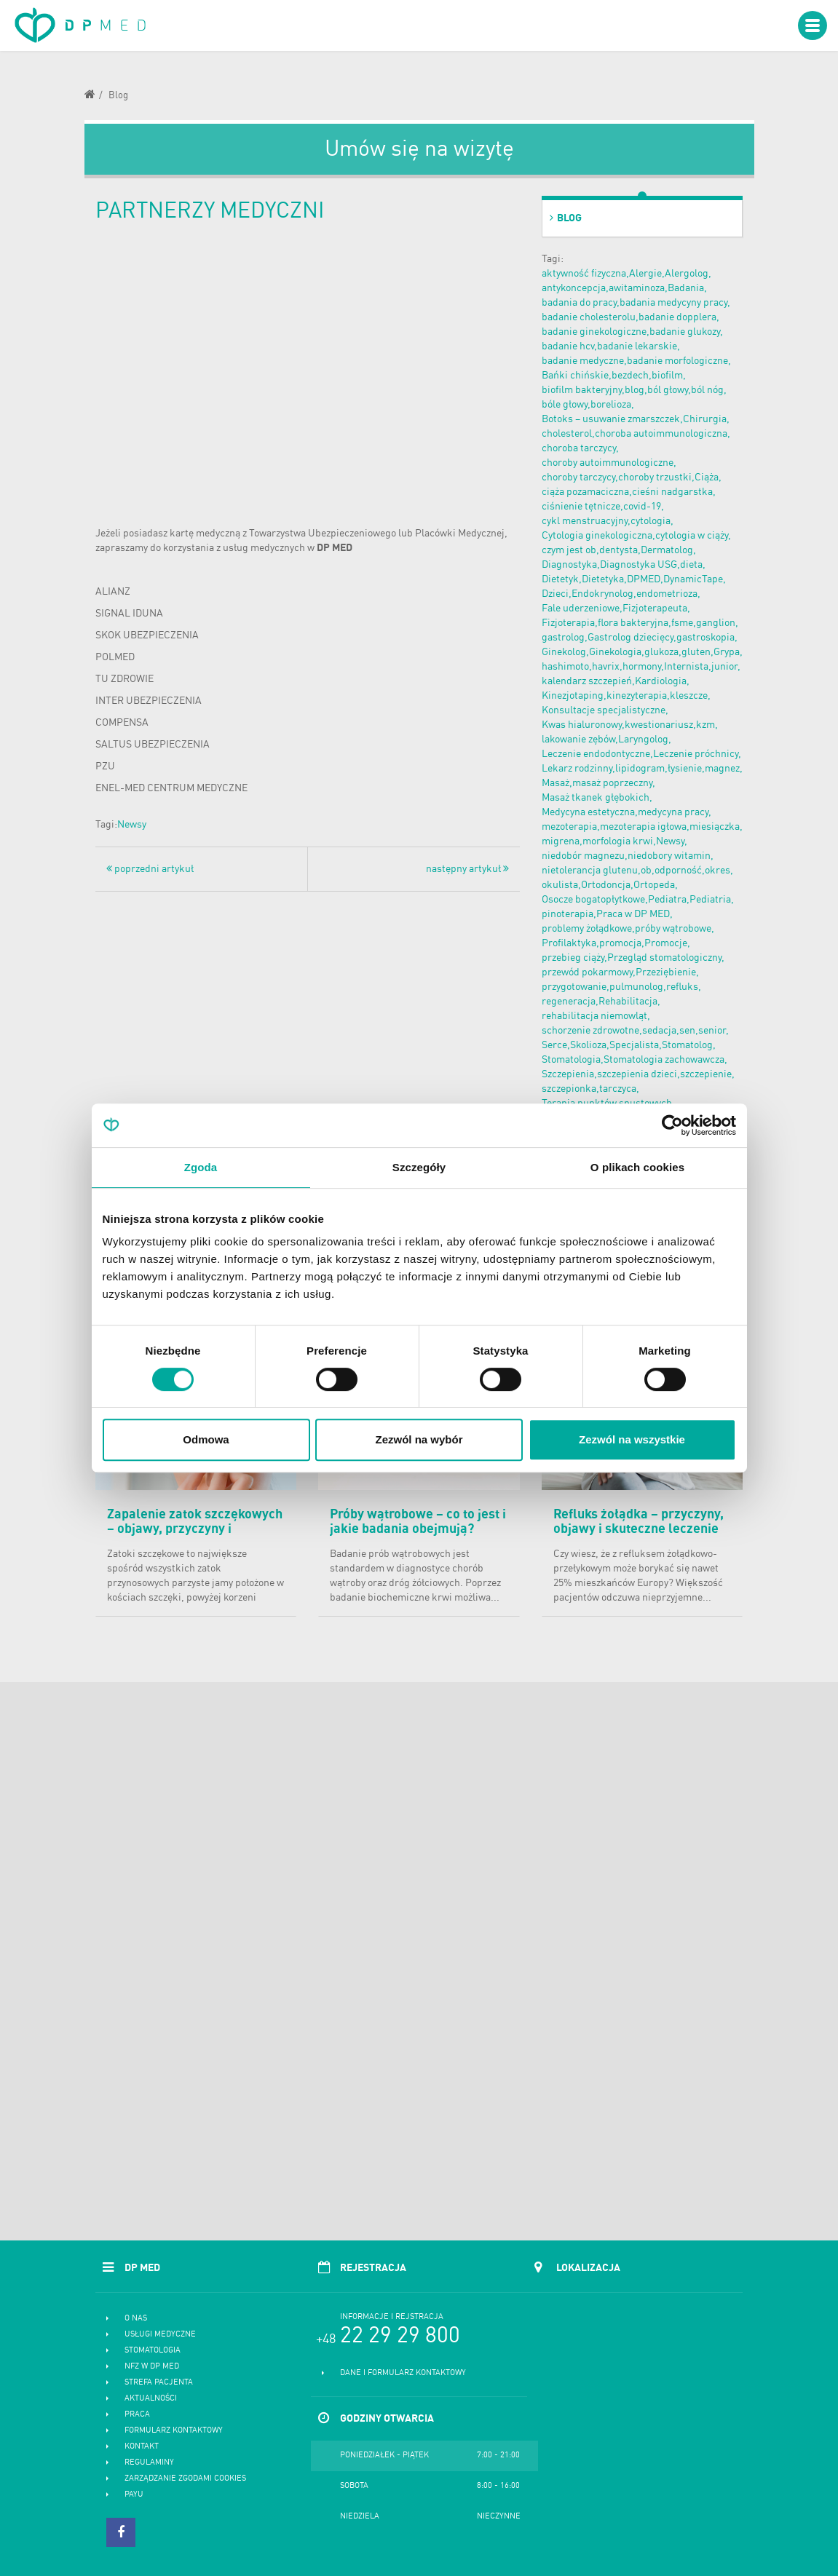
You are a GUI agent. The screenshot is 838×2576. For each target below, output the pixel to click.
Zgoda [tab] (201, 1167)
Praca (137, 2415)
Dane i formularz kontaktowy (403, 2373)
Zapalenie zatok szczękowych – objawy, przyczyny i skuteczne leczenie (194, 1529)
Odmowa (206, 1439)
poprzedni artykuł (150, 868)
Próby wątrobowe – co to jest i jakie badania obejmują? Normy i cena (418, 1529)
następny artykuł (467, 868)
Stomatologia (152, 2351)
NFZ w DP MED (151, 2367)
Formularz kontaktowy (173, 2431)
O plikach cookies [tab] (637, 1167)
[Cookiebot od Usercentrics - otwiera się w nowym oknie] (672, 1125)
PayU (133, 2495)
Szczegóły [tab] (419, 1167)
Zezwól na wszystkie (632, 1439)
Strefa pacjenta (158, 2383)
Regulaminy (149, 2463)
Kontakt (141, 2447)
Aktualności (150, 2399)
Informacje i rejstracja (391, 2317)
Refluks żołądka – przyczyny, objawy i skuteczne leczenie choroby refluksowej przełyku (640, 1529)
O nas (135, 2319)
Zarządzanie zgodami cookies (185, 2479)
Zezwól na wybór (418, 1439)
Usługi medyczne (160, 2335)
